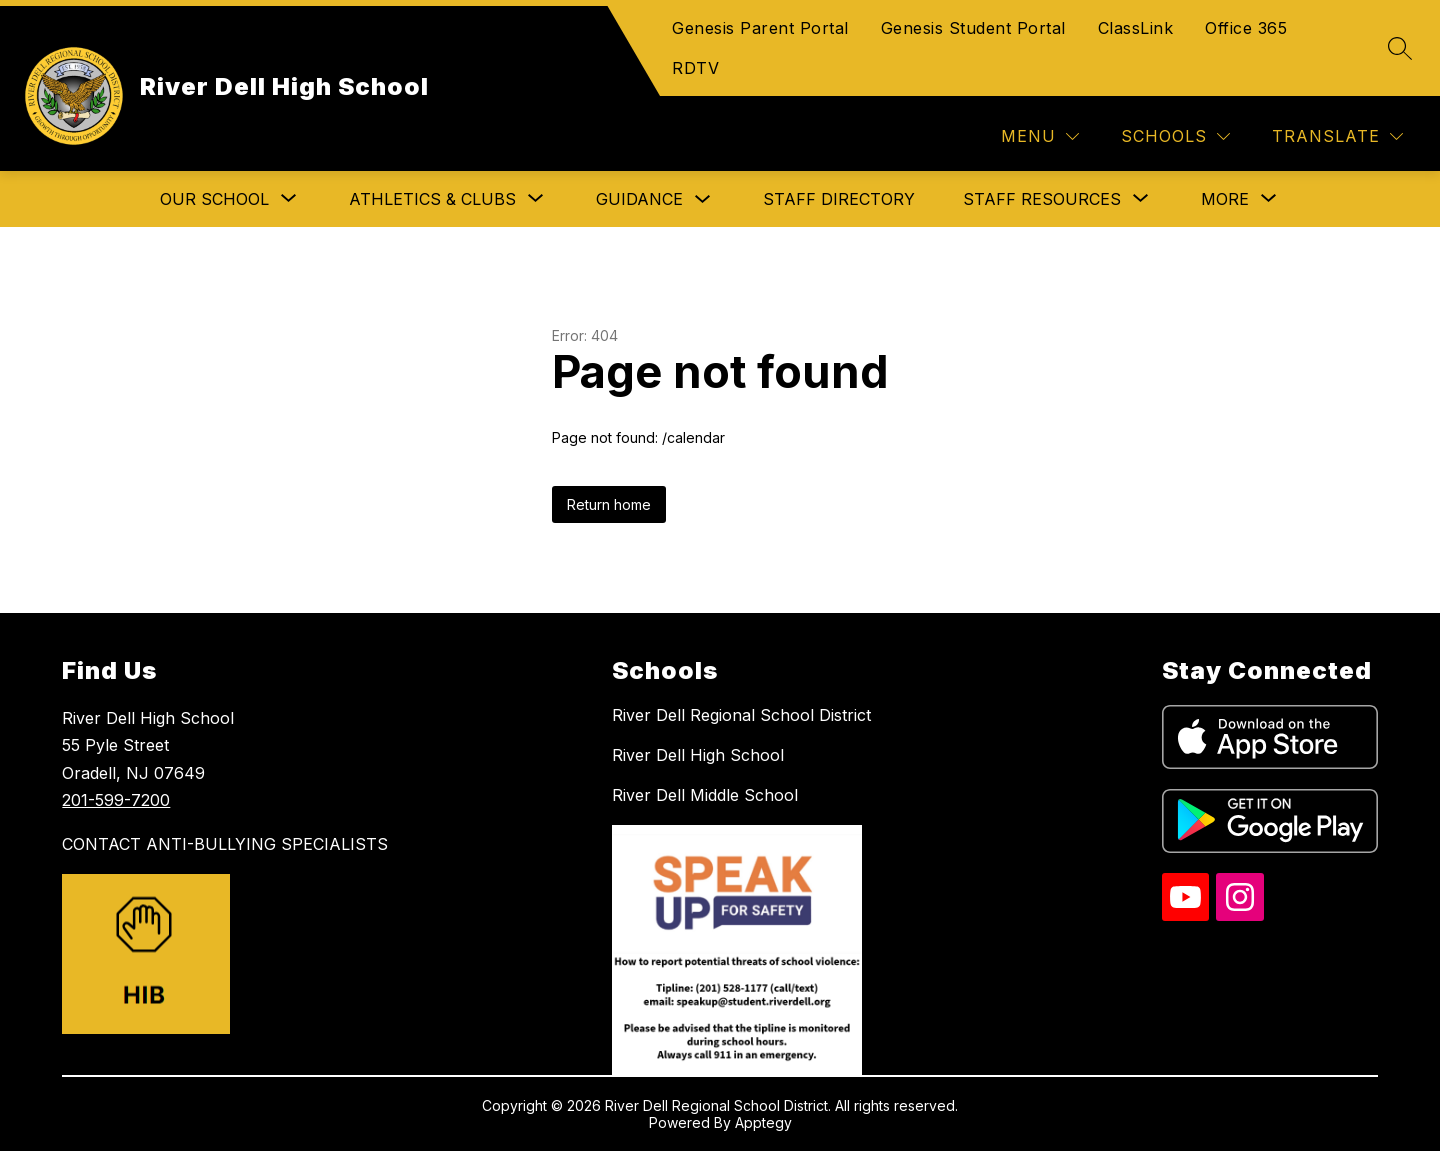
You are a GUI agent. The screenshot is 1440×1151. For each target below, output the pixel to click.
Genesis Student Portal (973, 28)
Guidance (639, 199)
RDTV (695, 68)
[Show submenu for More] (1225, 199)
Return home (609, 504)
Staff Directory (839, 199)
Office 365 (1246, 28)
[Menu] (1040, 136)
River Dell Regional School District (741, 715)
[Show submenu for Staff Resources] (1042, 199)
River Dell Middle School (705, 795)
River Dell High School (698, 755)
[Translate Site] (1337, 136)
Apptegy (763, 1122)
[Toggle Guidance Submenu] (703, 199)
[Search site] (1400, 48)
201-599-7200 (116, 800)
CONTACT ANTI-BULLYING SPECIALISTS (225, 844)
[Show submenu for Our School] (214, 199)
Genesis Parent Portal (760, 28)
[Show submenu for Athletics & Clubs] (432, 199)
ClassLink (1136, 28)
